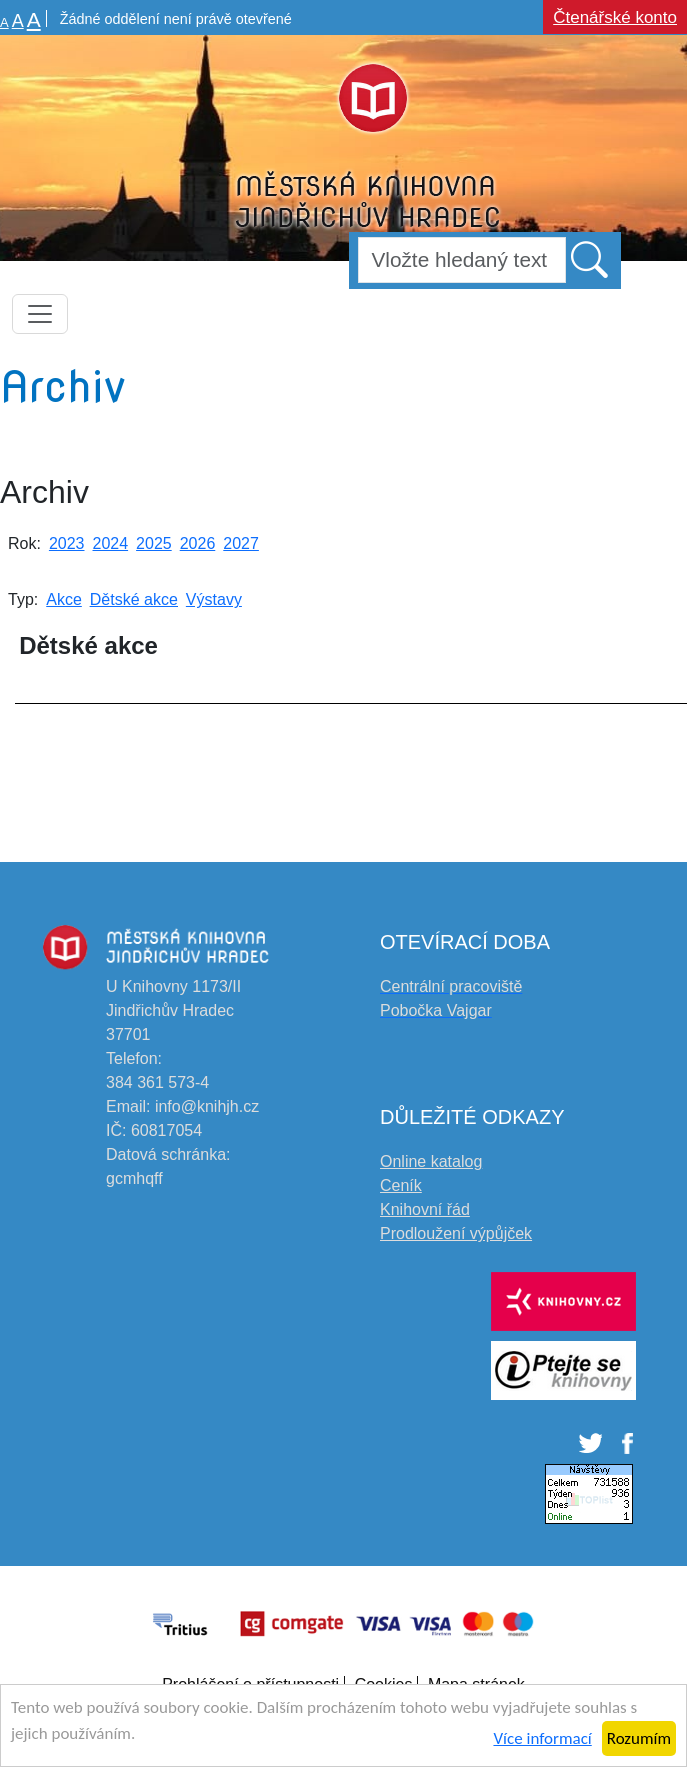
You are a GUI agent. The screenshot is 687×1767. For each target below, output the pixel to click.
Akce (64, 599)
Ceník (401, 1185)
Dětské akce (134, 599)
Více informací (542, 1738)
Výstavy (214, 599)
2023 (67, 543)
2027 (241, 543)
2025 (154, 543)
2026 (198, 543)
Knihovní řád (425, 1209)
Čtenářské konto (615, 17)
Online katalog (431, 1161)
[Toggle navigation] (40, 314)
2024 (111, 543)
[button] (591, 259)
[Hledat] (462, 260)
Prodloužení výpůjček (456, 1233)
